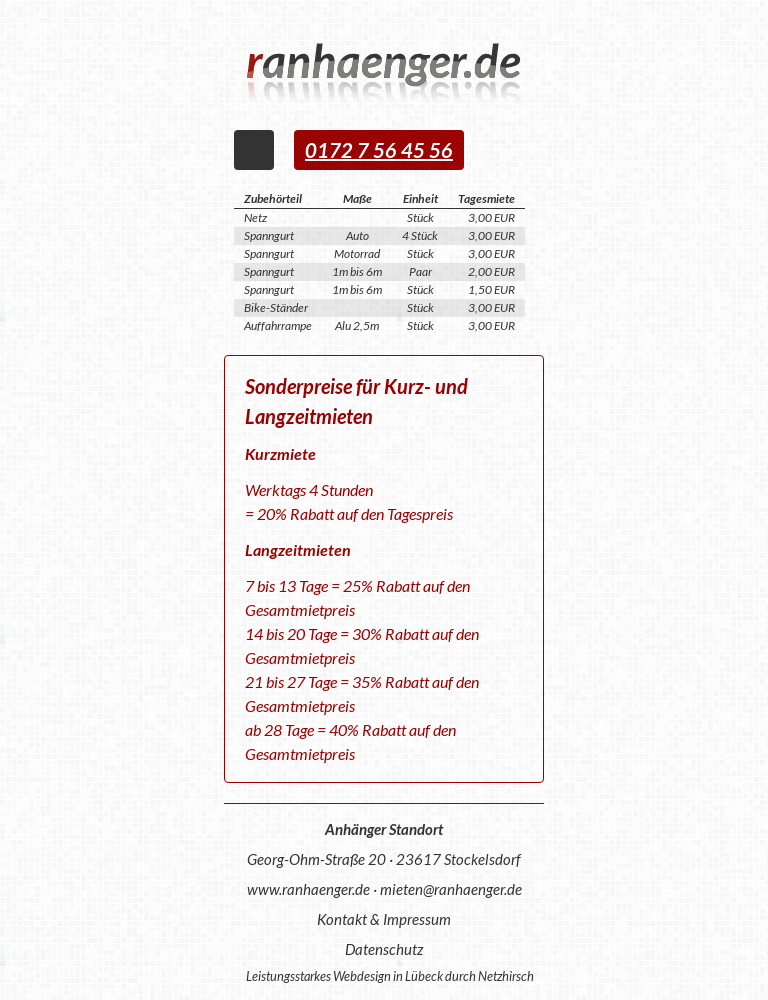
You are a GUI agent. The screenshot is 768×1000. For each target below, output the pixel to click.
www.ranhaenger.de (308, 889)
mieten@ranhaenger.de (451, 889)
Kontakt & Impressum (384, 919)
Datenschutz (384, 949)
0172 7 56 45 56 (379, 150)
